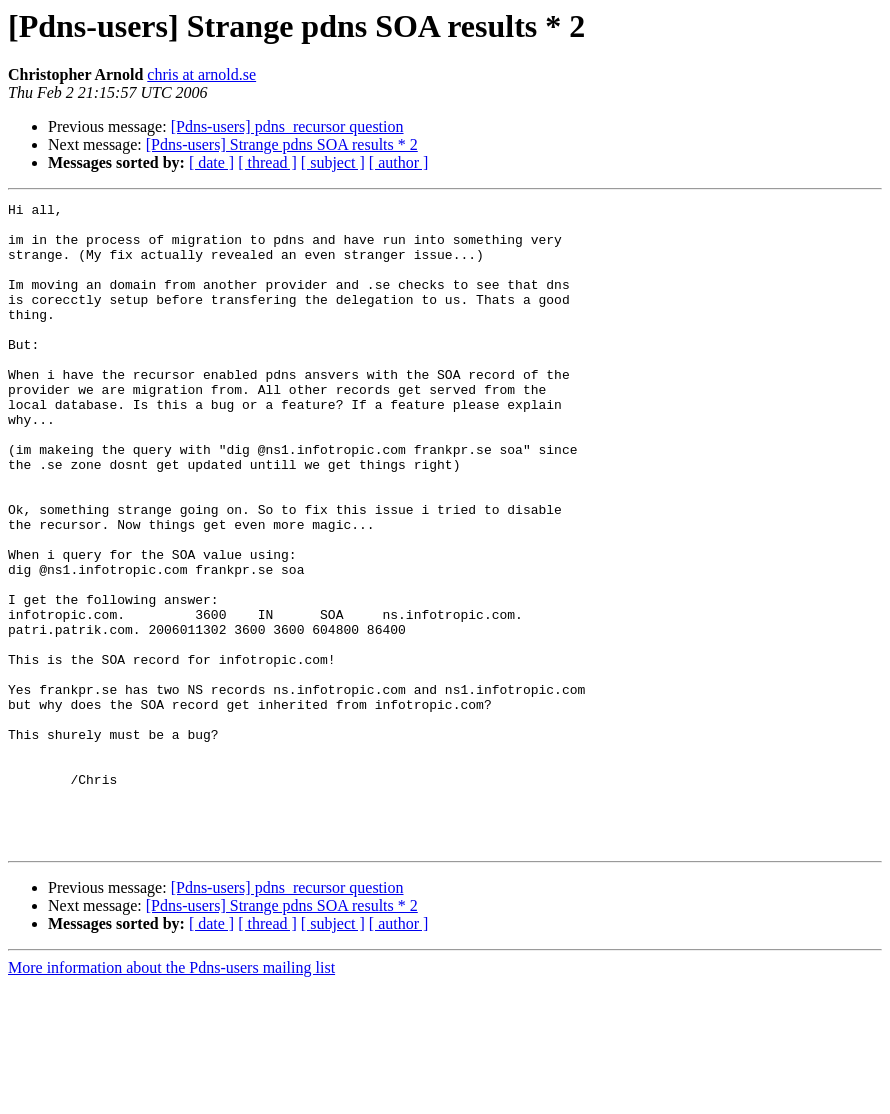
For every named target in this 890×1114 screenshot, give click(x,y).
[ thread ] (267, 162)
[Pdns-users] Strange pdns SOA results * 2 (282, 144)
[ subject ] (333, 162)
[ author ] (399, 162)
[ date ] (211, 162)
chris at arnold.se (201, 74)
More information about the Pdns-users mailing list (171, 1096)
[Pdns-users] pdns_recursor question (287, 126)
